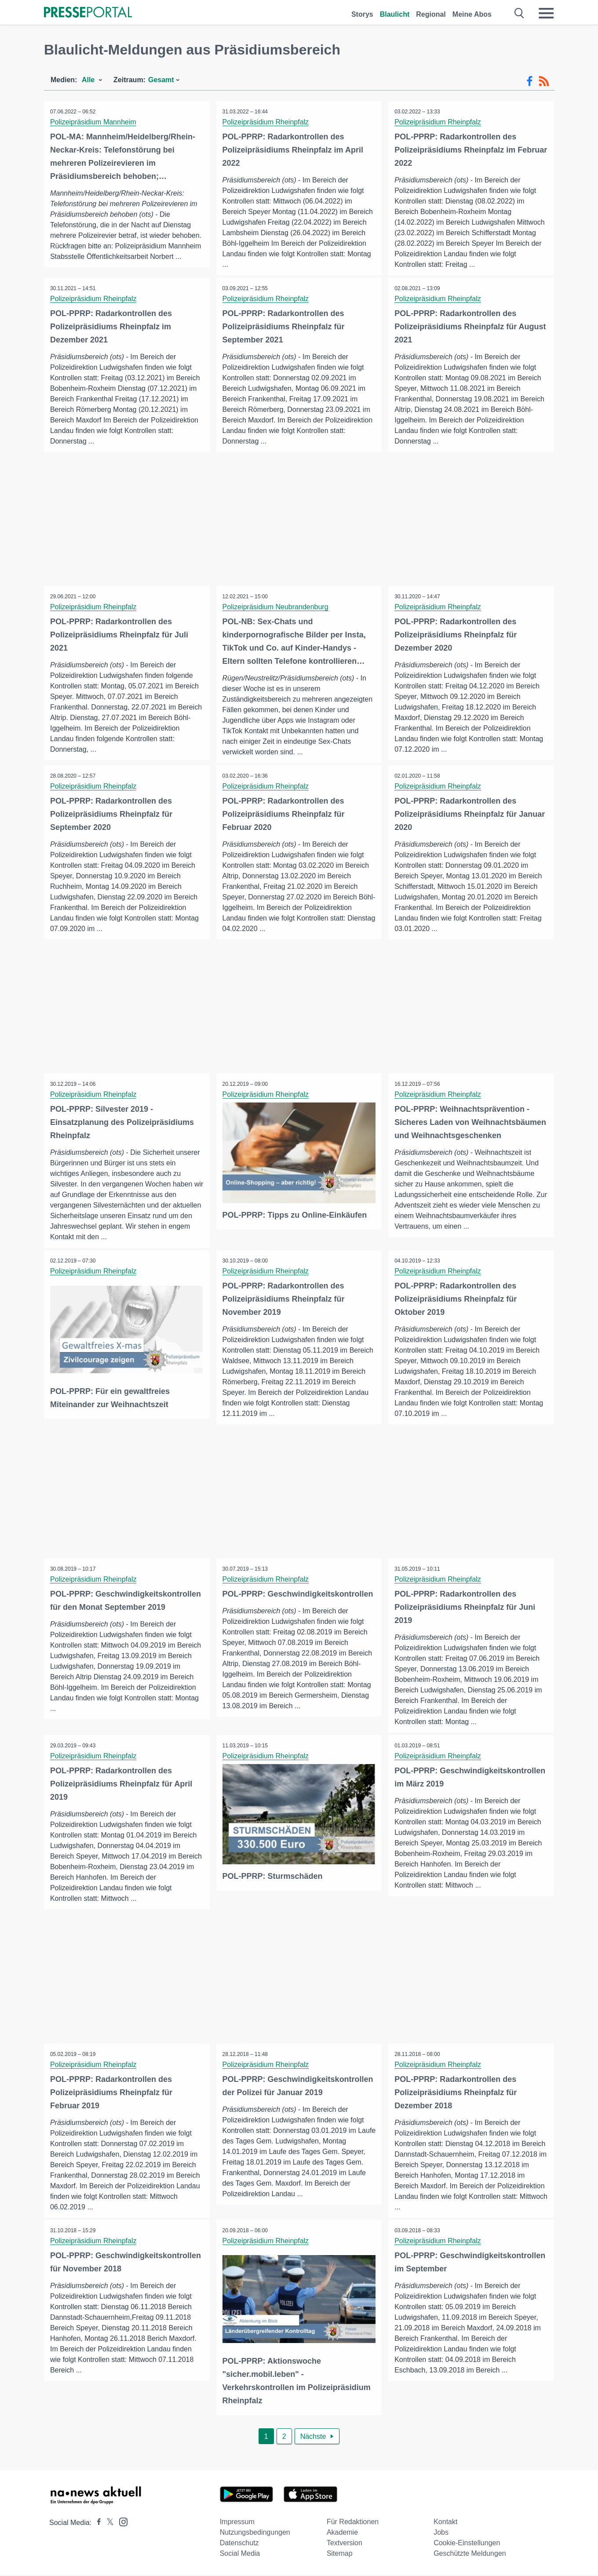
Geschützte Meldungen (470, 2554)
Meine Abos (472, 14)
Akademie (342, 2533)
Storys (362, 14)
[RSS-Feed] (544, 81)
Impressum (237, 2523)
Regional (431, 14)
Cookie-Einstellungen (467, 2544)
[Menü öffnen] (546, 13)
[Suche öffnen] (519, 13)
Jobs (441, 2533)
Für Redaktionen (353, 2523)
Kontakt (445, 2523)
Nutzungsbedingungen (255, 2533)
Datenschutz (239, 2544)
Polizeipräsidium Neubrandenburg (276, 607)
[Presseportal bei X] (107, 2524)
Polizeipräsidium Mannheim (94, 122)
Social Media (240, 2554)
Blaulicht (395, 14)
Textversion (344, 2544)
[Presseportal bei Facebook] (96, 2524)
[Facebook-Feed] (529, 81)
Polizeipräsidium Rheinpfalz (266, 122)
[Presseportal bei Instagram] (121, 2522)
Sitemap (340, 2554)
